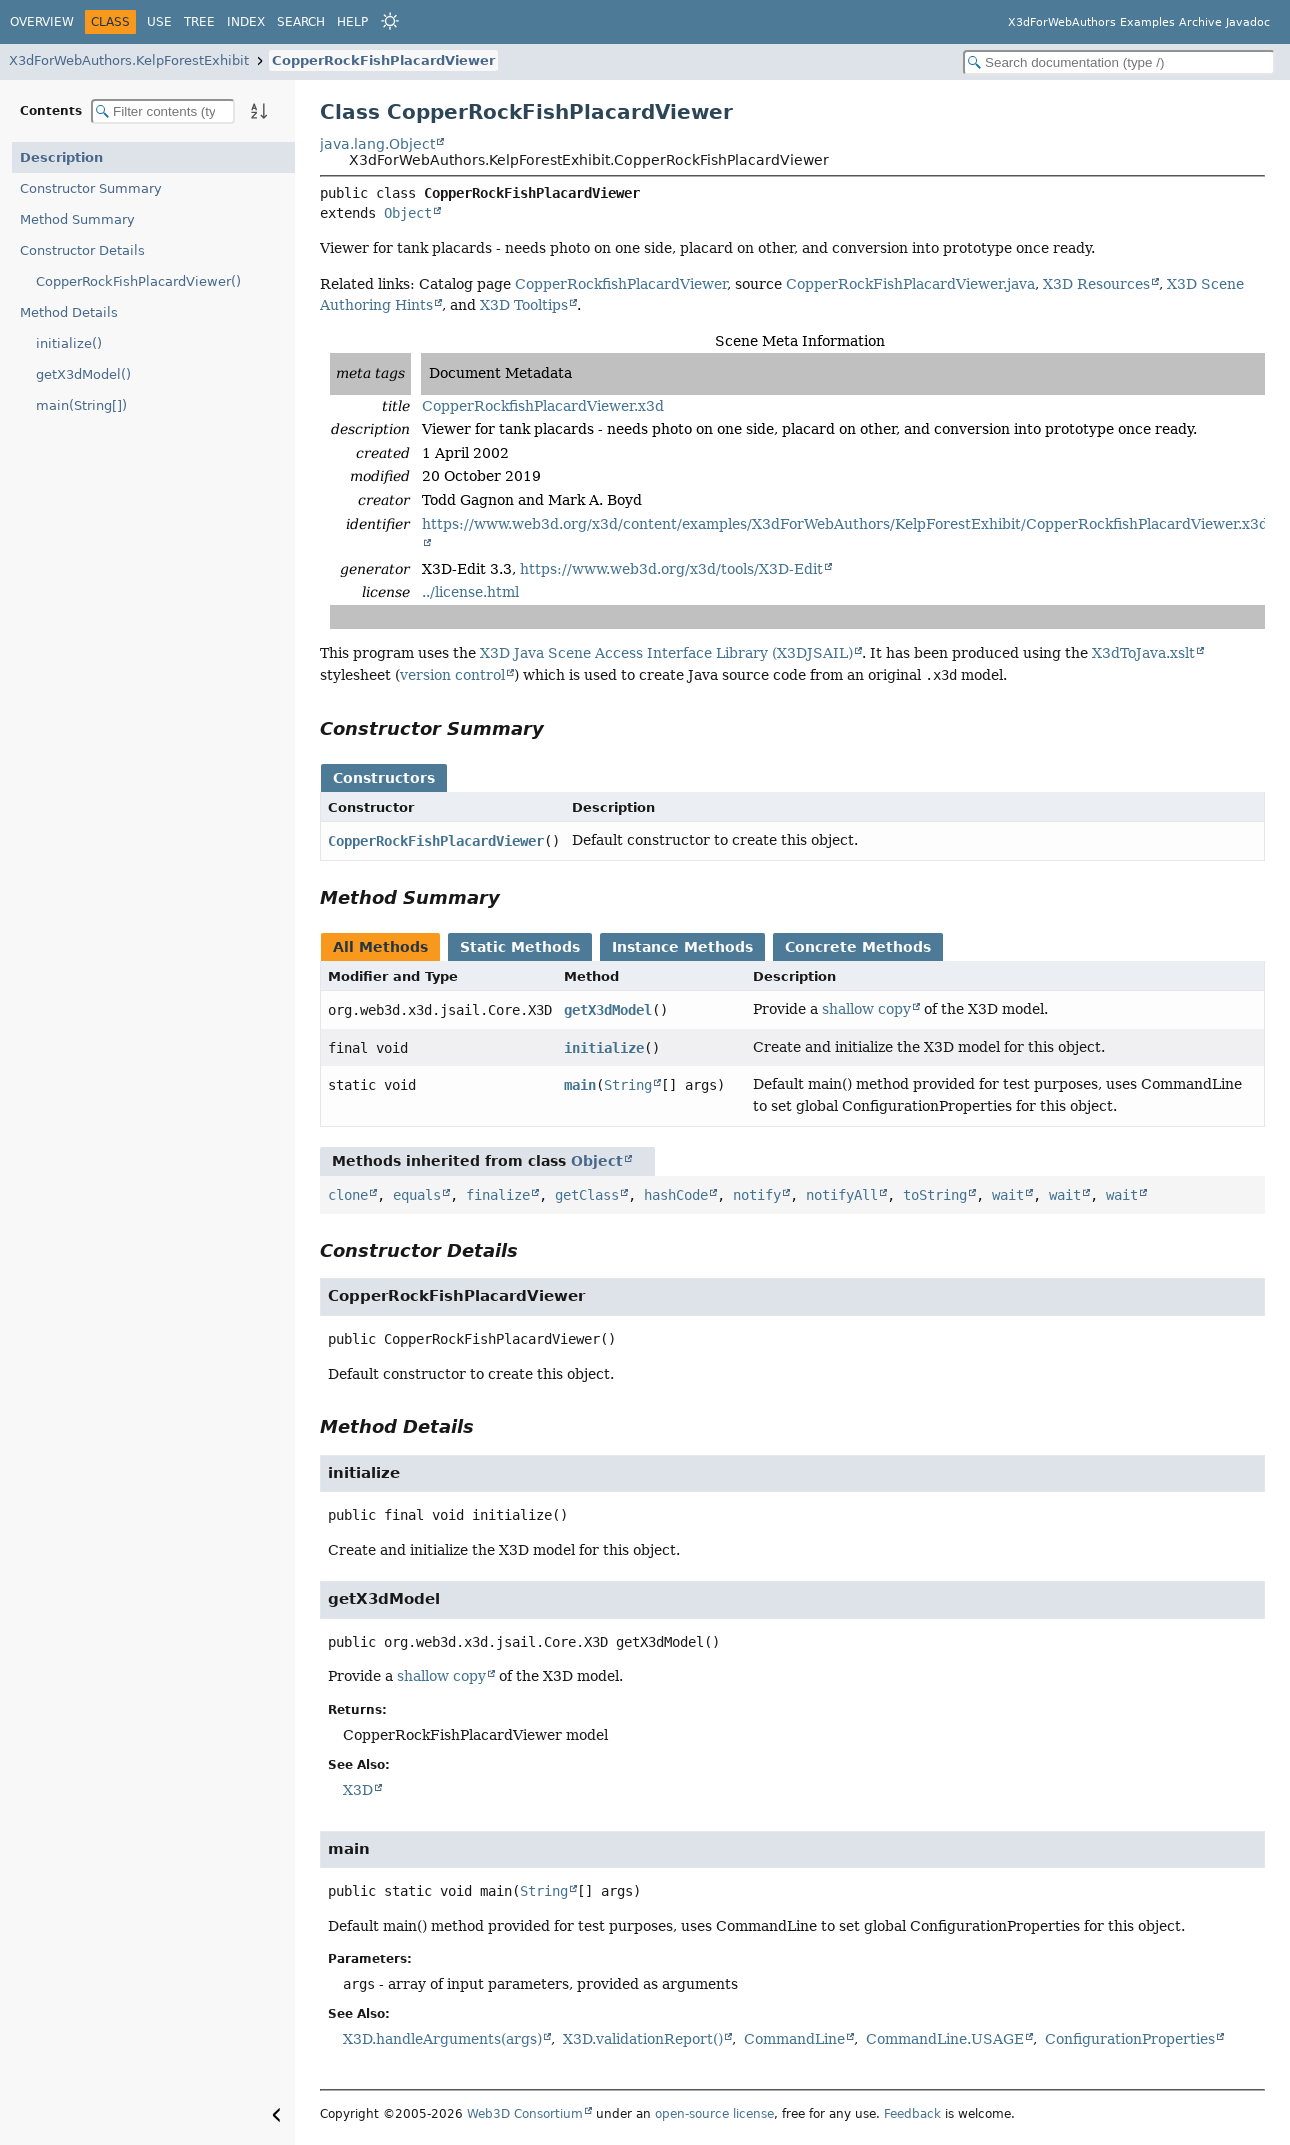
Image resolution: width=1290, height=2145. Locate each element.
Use (159, 22)
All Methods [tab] (380, 947)
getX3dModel (608, 1010)
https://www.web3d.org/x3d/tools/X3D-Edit (671, 569)
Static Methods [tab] (520, 947)
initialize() (69, 343)
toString (935, 1195)
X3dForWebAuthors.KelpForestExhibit (129, 60)
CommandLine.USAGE (945, 2039)
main (580, 1085)
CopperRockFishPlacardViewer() (138, 281)
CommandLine (794, 2039)
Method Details (69, 312)
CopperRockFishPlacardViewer (383, 60)
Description (61, 157)
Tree (199, 22)
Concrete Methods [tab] (858, 947)
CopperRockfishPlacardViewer (621, 284)
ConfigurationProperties (1130, 2039)
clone (348, 1195)
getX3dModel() (83, 374)
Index (246, 22)
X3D (358, 1790)
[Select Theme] (390, 21)
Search (301, 22)
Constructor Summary (91, 188)
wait (1008, 1195)
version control (452, 675)
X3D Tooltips (524, 305)
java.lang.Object (377, 144)
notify (757, 1195)
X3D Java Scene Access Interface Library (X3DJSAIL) (666, 653)
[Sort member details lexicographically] (259, 111)
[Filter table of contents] (163, 111)
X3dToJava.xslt (1143, 653)
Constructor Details (82, 250)
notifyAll (842, 1195)
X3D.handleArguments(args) (442, 2039)
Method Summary (77, 219)
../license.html (470, 592)
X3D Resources (1096, 284)
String (628, 1085)
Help (352, 22)
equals (417, 1195)
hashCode (676, 1195)
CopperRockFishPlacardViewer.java (910, 284)
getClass (587, 1195)
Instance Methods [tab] (682, 947)
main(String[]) (81, 405)
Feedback (912, 2114)
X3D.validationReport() (643, 2039)
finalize (498, 1195)
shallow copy (866, 1009)
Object (408, 213)
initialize (604, 1048)
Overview (42, 22)
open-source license (714, 2114)
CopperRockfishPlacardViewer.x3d (543, 406)
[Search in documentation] (1119, 62)
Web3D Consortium (525, 2114)
